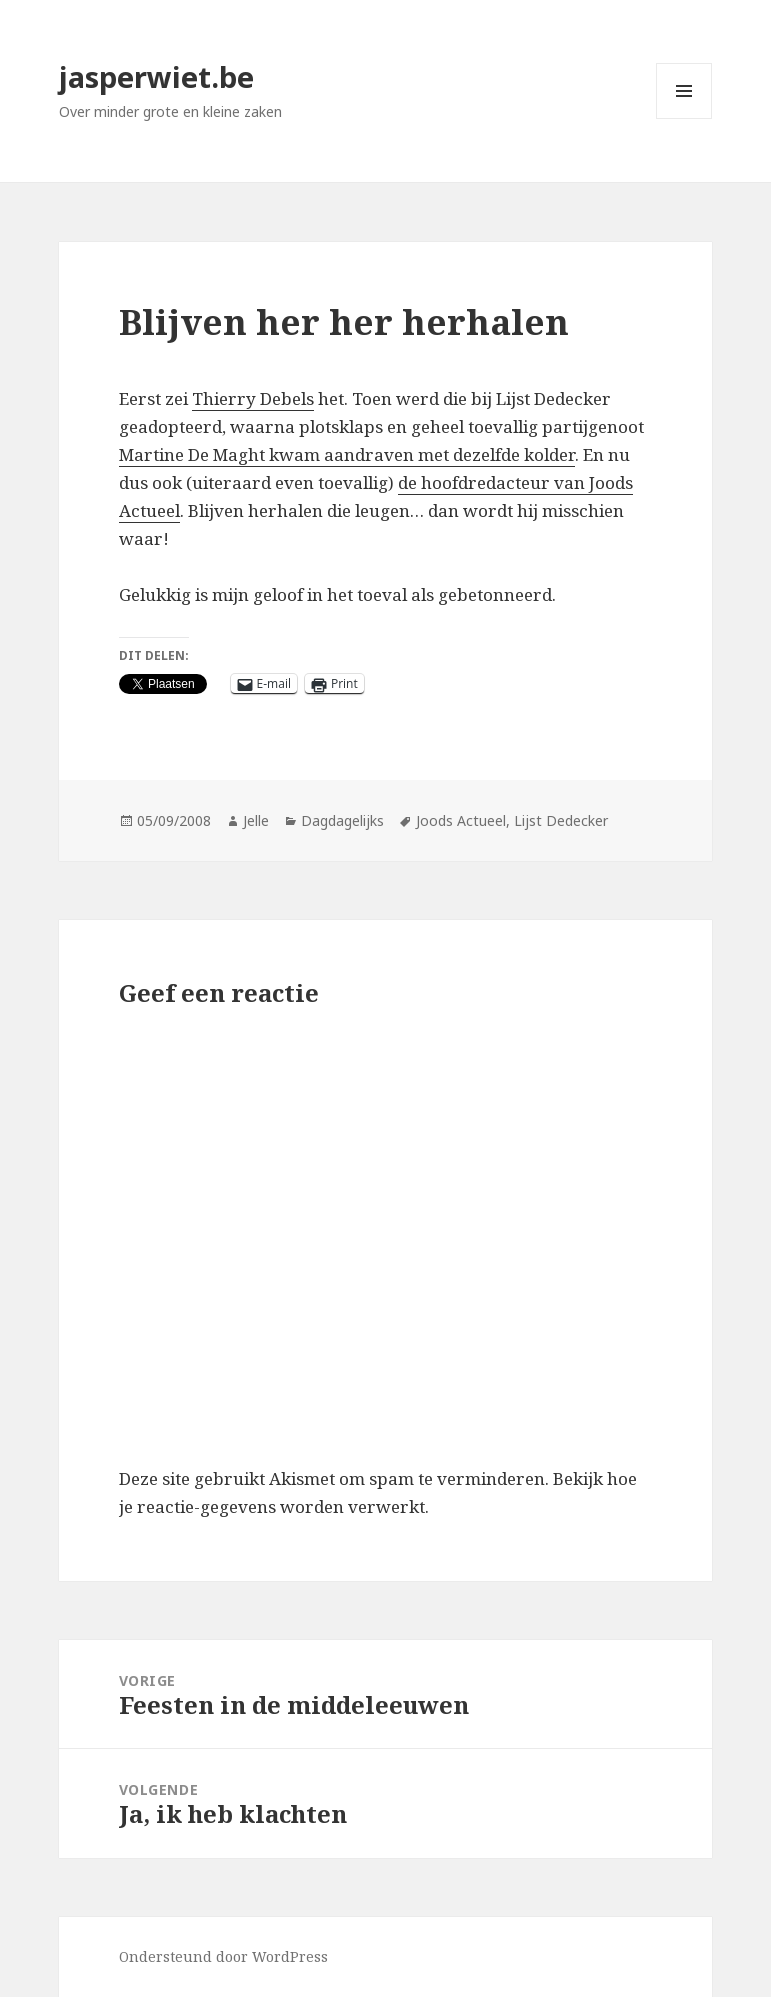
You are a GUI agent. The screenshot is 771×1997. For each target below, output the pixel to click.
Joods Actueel (461, 820)
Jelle (256, 820)
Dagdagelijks (342, 820)
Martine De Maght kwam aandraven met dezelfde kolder (347, 454)
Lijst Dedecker (561, 820)
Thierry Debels (253, 398)
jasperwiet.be (156, 76)
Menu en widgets (684, 118)
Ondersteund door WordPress (223, 1956)
